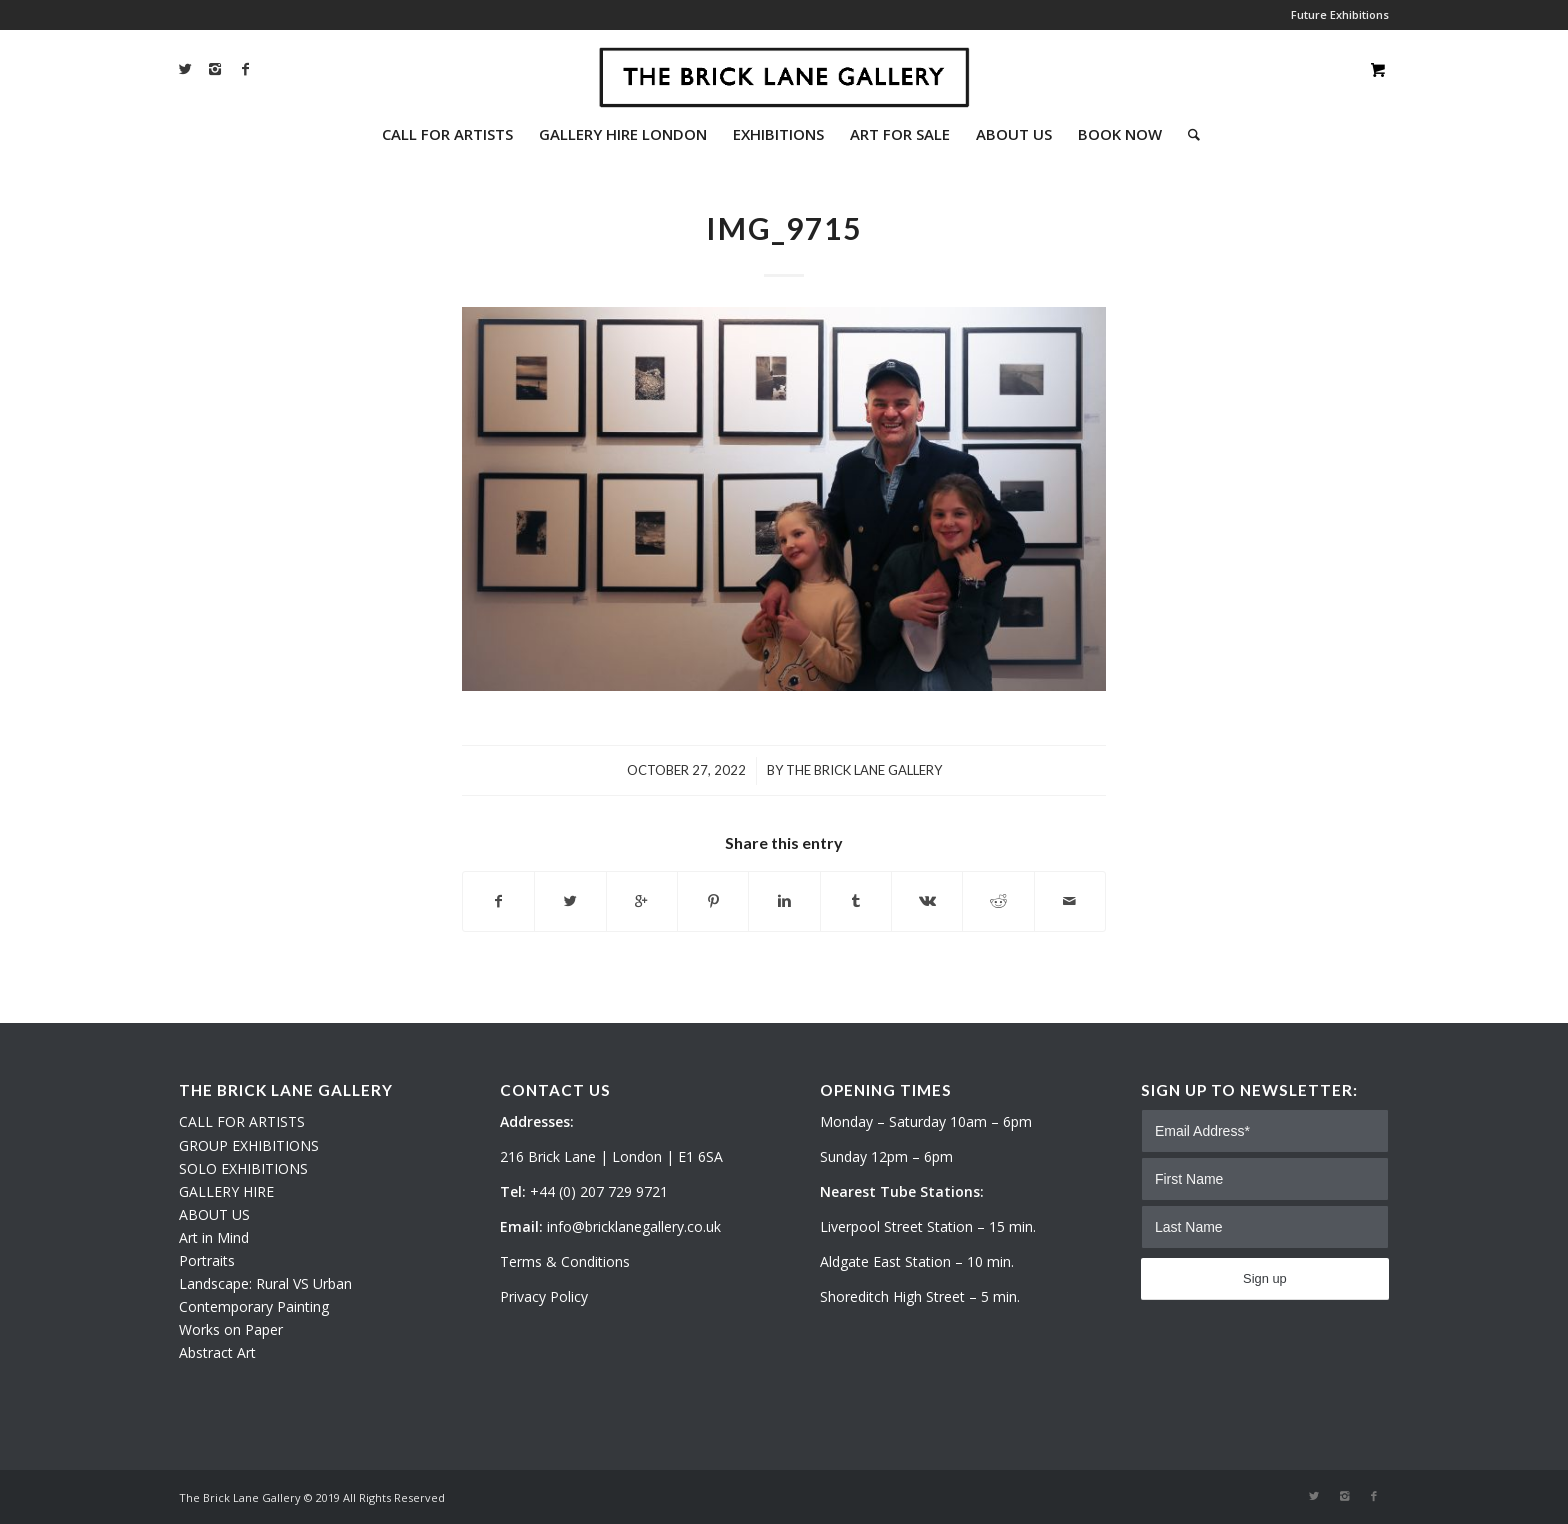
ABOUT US (214, 1214)
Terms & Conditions (565, 1261)
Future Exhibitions (1340, 14)
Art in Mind (214, 1237)
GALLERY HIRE (226, 1191)
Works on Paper (231, 1329)
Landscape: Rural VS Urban (265, 1283)
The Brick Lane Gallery (864, 770)
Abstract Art (217, 1352)
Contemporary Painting (254, 1306)
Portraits (207, 1260)
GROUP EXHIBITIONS (249, 1145)
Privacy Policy (544, 1296)
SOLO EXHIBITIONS (243, 1168)
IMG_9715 (784, 228)
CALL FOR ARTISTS (242, 1121)
